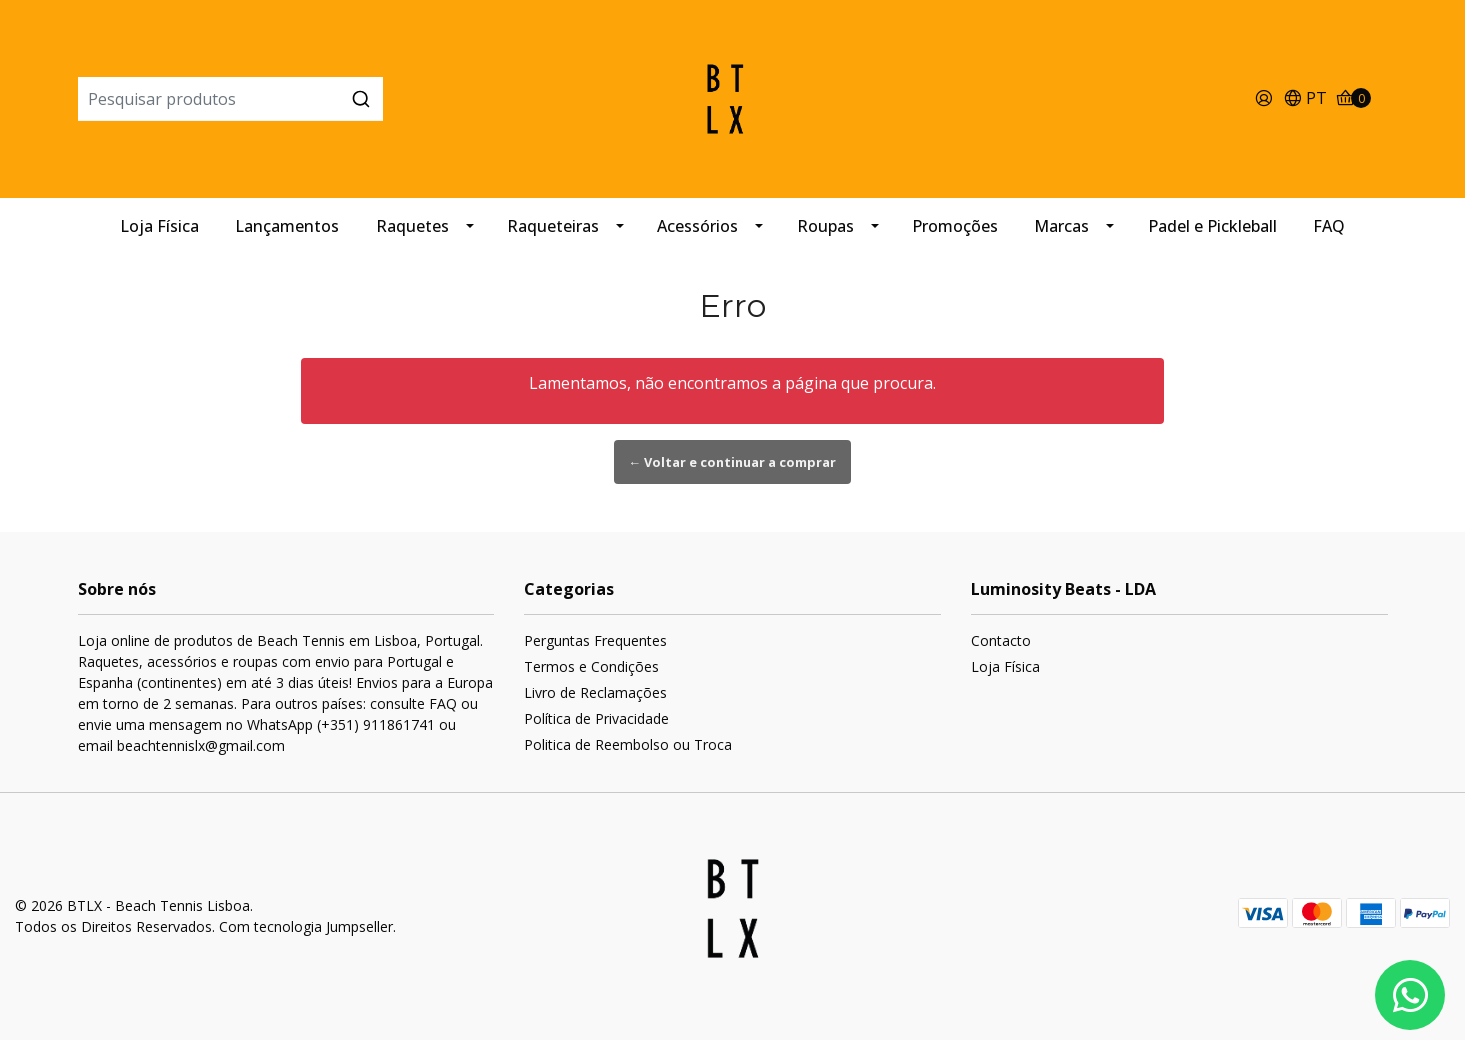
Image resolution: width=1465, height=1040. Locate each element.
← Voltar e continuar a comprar (733, 462)
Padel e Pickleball (1212, 226)
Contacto (1001, 640)
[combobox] (296, 99)
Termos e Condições (591, 666)
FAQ (1329, 226)
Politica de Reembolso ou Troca (628, 744)
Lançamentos (287, 226)
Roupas (825, 226)
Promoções (955, 226)
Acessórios (697, 226)
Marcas (1061, 226)
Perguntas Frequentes (595, 640)
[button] (1305, 99)
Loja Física (159, 226)
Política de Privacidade (596, 718)
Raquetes (412, 226)
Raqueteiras (553, 226)
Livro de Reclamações (595, 692)
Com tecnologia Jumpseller (306, 926)
